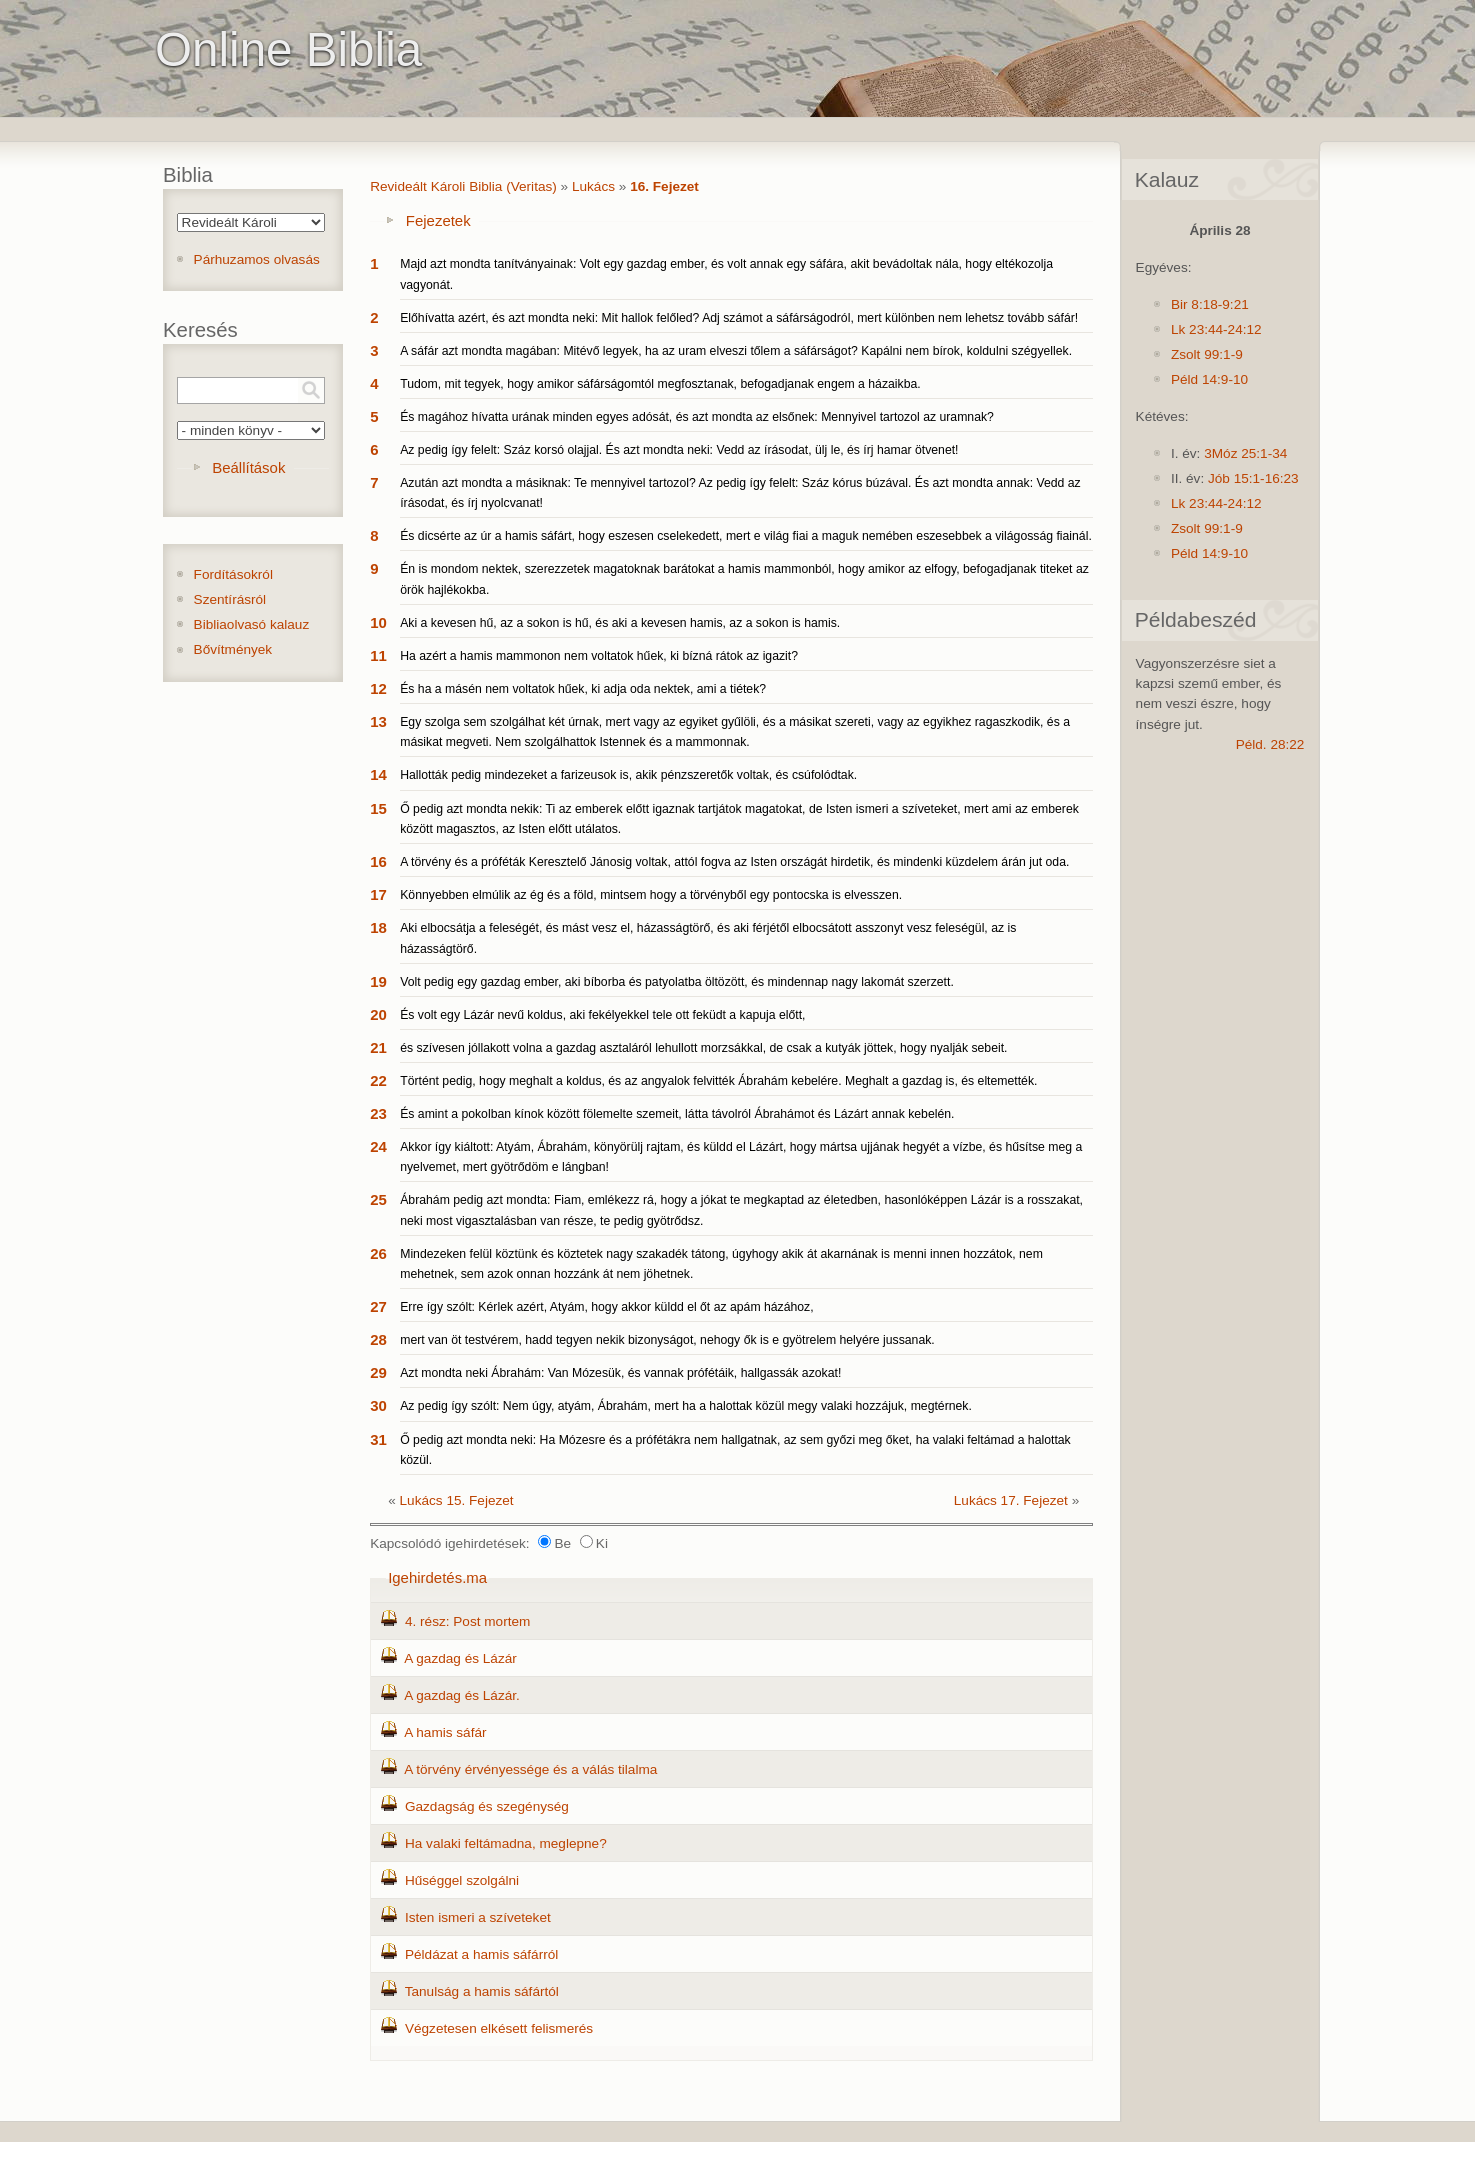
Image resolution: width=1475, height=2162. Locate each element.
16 (378, 861)
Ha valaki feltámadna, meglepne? (506, 1843)
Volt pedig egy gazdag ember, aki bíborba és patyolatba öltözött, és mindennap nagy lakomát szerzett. (677, 982)
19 (378, 981)
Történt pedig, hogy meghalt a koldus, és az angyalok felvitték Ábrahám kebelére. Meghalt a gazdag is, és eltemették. (718, 1081)
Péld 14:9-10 (1209, 379)
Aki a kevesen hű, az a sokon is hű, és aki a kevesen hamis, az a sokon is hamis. (620, 623)
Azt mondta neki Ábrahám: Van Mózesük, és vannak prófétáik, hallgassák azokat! (620, 1373)
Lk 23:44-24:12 (1216, 329)
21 (378, 1047)
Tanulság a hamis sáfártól (482, 1991)
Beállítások (248, 467)
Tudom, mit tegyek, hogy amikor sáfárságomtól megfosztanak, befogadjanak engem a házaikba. (660, 384)
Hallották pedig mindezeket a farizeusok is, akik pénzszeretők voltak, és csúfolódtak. (628, 775)
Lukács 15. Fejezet (457, 1500)
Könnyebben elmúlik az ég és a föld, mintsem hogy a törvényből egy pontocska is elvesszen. (651, 895)
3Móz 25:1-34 (1245, 453)
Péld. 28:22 (1270, 744)
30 (378, 1405)
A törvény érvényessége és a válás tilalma (530, 1769)
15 (378, 808)
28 (378, 1339)
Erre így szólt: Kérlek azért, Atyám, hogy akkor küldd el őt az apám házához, (606, 1307)
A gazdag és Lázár (460, 1658)
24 (378, 1146)
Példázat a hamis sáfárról (481, 1954)
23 (378, 1113)
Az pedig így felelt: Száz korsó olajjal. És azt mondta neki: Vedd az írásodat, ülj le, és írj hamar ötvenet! (679, 450)
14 (378, 774)
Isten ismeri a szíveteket (478, 1917)
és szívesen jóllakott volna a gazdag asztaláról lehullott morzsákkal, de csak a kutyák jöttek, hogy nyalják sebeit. (703, 1048)
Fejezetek (438, 220)
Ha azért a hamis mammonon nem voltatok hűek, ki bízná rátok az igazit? (599, 656)
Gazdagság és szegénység (487, 1806)
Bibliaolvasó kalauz (252, 624)
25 (378, 1199)
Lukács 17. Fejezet (1011, 1500)
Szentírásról (230, 599)
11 (378, 655)
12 (378, 688)
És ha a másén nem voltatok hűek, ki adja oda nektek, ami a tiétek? (583, 689)
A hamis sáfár (445, 1732)
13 (378, 721)
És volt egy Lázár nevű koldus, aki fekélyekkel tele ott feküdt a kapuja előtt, (602, 1015)
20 (378, 1014)
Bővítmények (233, 649)
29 (378, 1372)
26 (378, 1253)
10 (378, 622)
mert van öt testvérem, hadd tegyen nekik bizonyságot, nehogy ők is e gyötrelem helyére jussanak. (667, 1340)
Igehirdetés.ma (437, 1577)
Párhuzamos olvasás (257, 259)
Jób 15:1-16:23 (1253, 478)
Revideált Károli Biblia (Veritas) (463, 186)
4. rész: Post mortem (467, 1621)
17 (378, 894)
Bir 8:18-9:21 (1210, 304)
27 (378, 1306)
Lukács (593, 186)
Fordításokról (233, 574)
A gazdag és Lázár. (462, 1695)
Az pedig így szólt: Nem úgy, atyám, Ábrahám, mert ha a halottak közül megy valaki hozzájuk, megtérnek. (686, 1406)
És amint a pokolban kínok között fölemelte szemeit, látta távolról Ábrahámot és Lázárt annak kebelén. (677, 1114)
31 (378, 1439)
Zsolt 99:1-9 (1207, 354)
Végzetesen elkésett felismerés (499, 2028)
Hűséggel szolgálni (462, 1880)
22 (378, 1080)
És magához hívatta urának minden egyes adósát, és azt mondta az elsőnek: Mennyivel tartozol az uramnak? (697, 417)
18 (378, 927)
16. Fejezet (664, 186)
